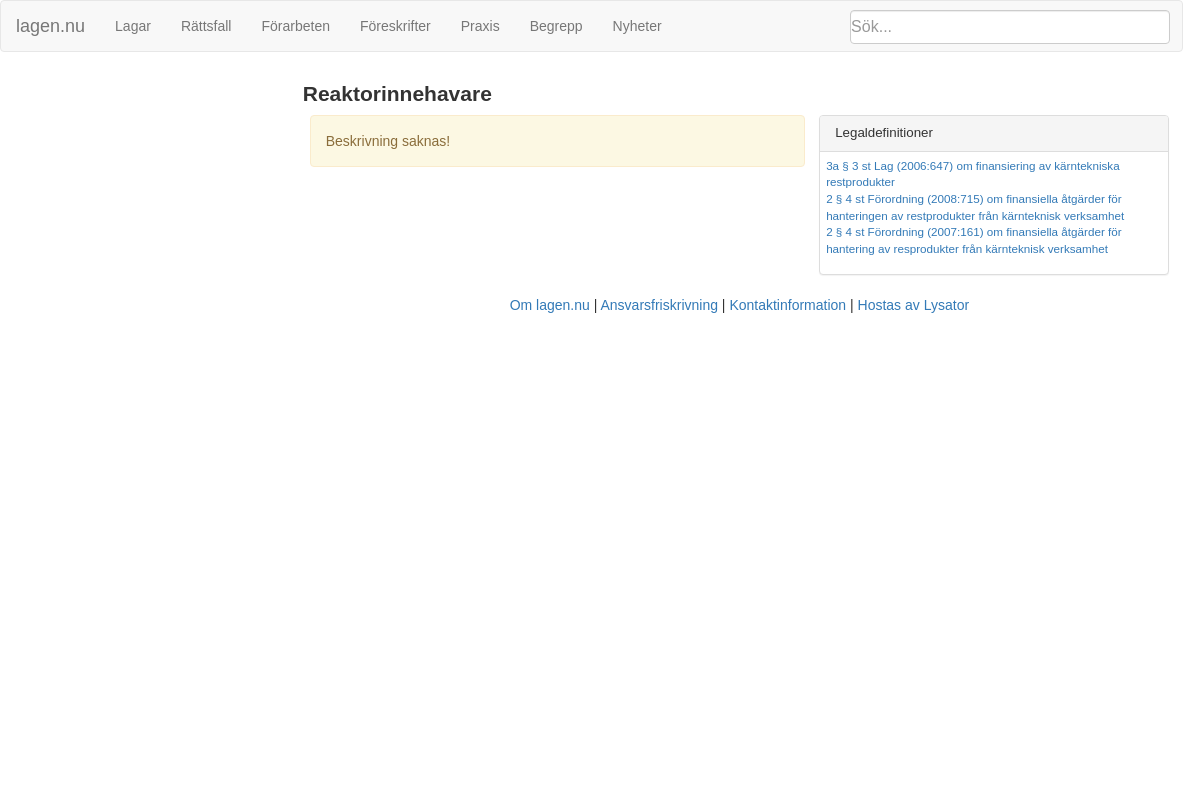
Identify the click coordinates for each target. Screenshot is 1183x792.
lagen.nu (50, 26)
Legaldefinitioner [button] (884, 132)
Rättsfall (206, 26)
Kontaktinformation (787, 305)
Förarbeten (295, 26)
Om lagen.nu (550, 305)
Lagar (133, 26)
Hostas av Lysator (914, 305)
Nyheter (637, 26)
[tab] (994, 133)
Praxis (480, 26)
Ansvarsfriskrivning (658, 305)
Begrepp (556, 26)
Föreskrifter (395, 26)
